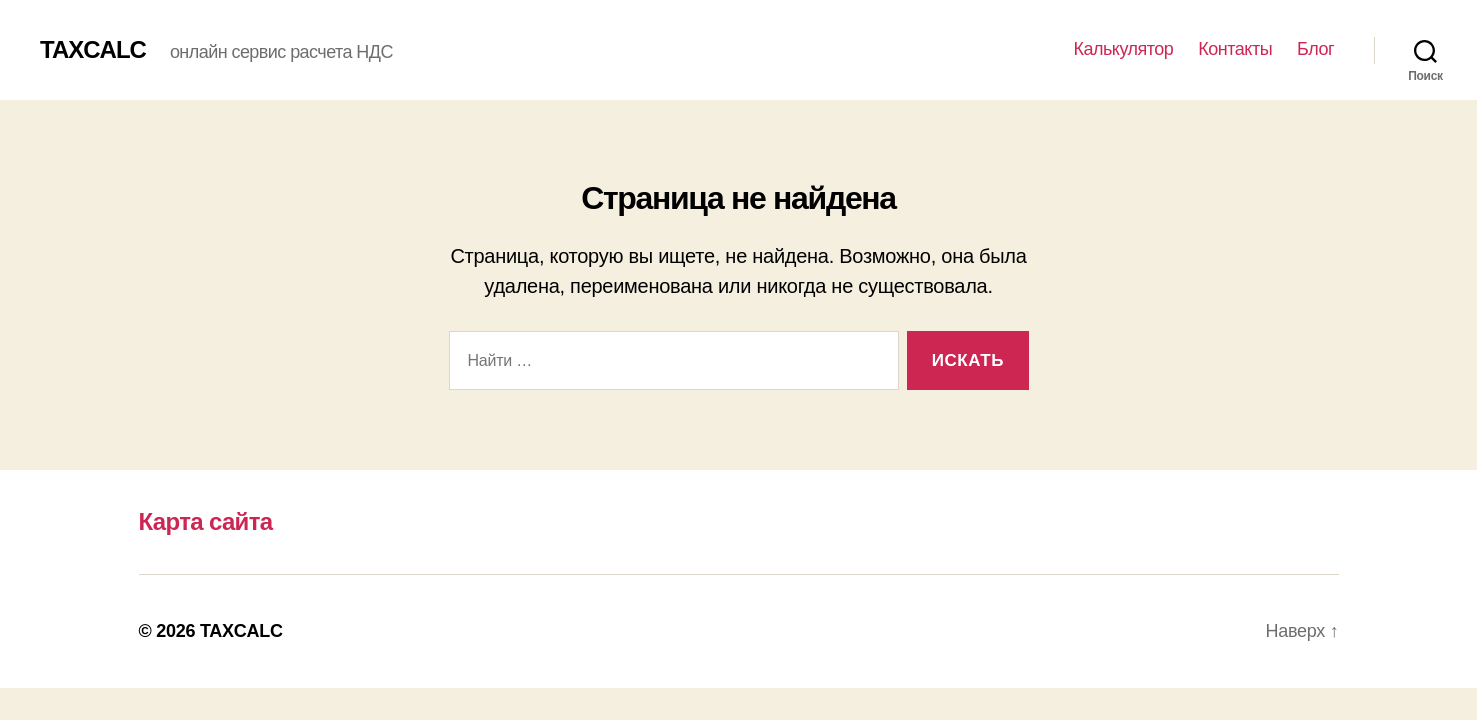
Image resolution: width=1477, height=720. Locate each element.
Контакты (1235, 49)
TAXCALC (93, 50)
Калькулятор (1123, 49)
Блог (1315, 49)
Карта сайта (206, 521)
